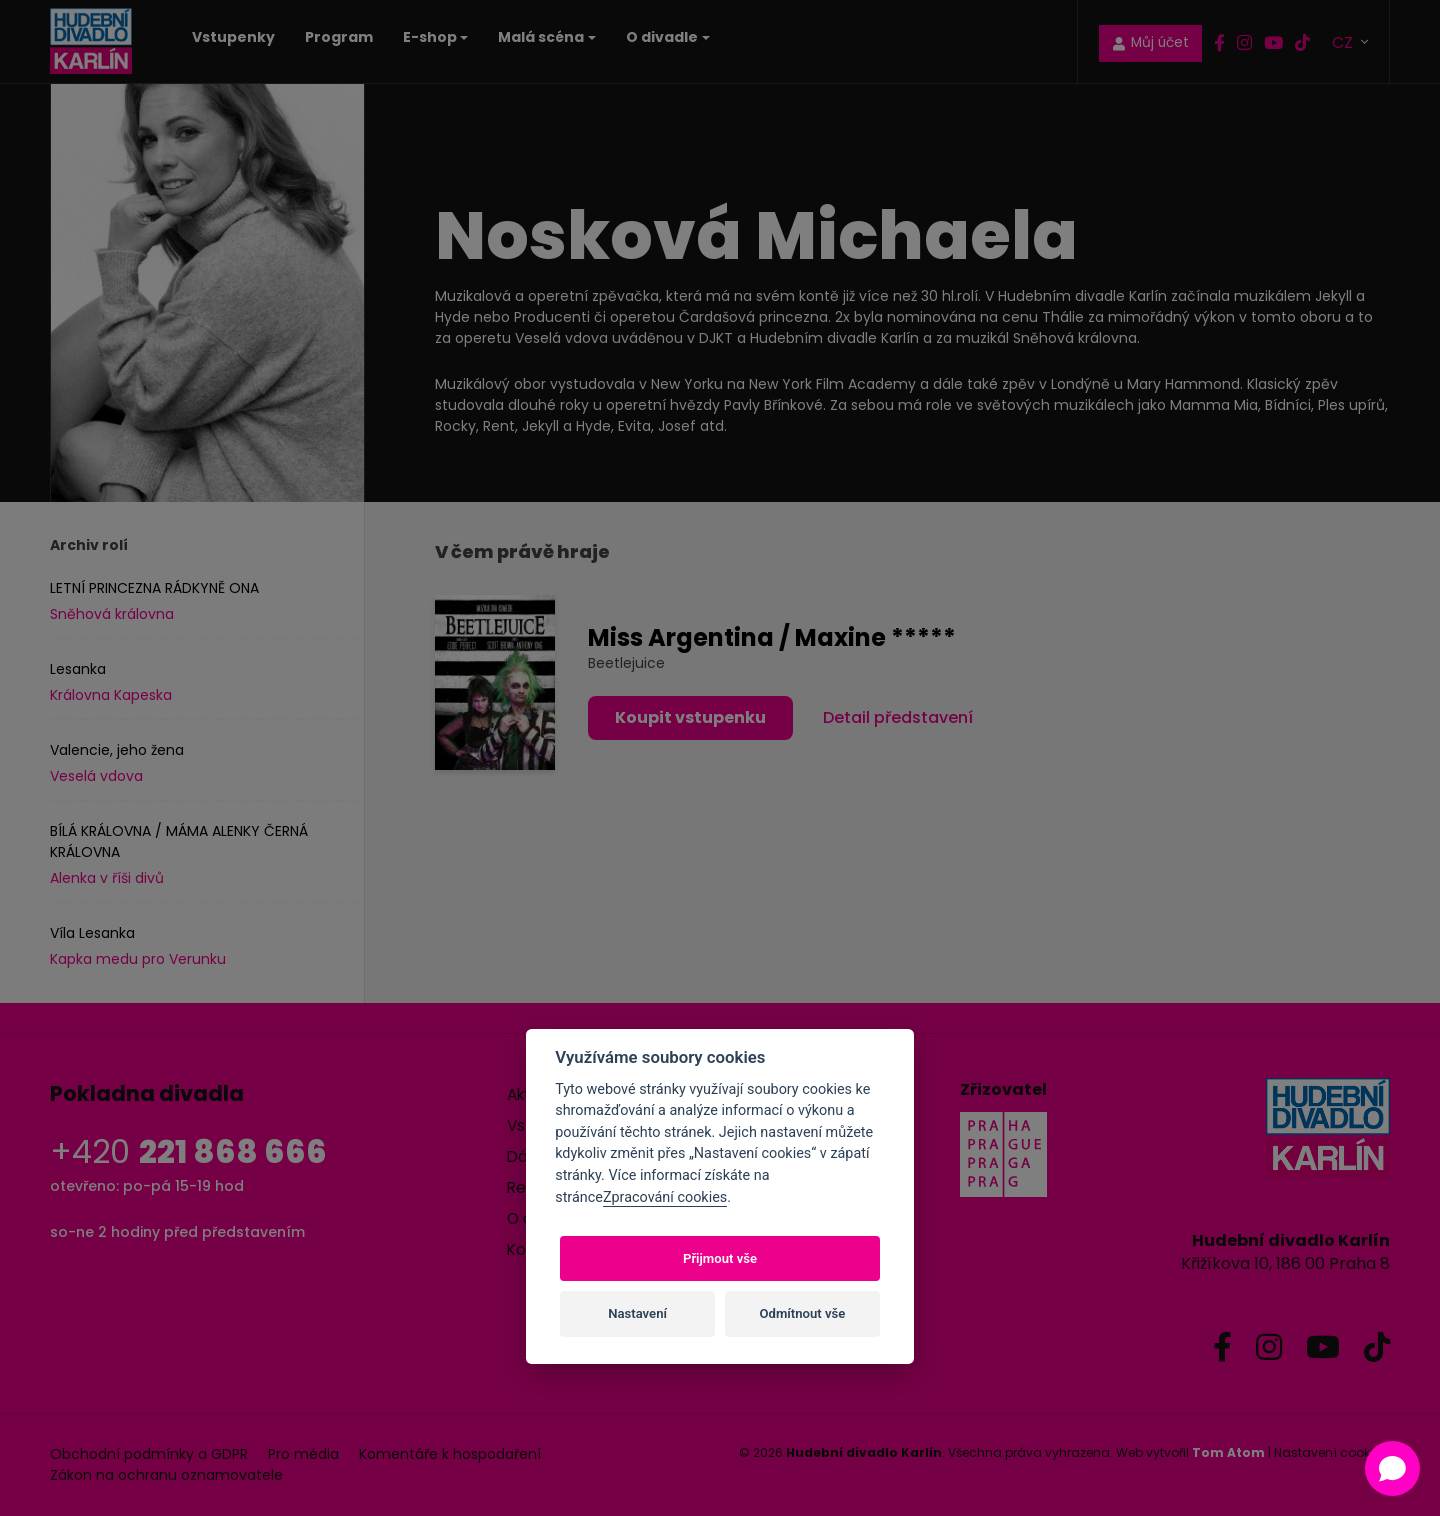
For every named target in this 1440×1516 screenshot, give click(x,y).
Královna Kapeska (111, 695)
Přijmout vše (720, 1258)
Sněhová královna (112, 614)
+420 (188, 1151)
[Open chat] (1392, 1468)
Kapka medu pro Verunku (138, 959)
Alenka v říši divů (107, 878)
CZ (1344, 41)
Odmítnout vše (803, 1313)
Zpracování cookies (665, 1197)
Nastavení (637, 1313)
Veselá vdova (96, 776)
